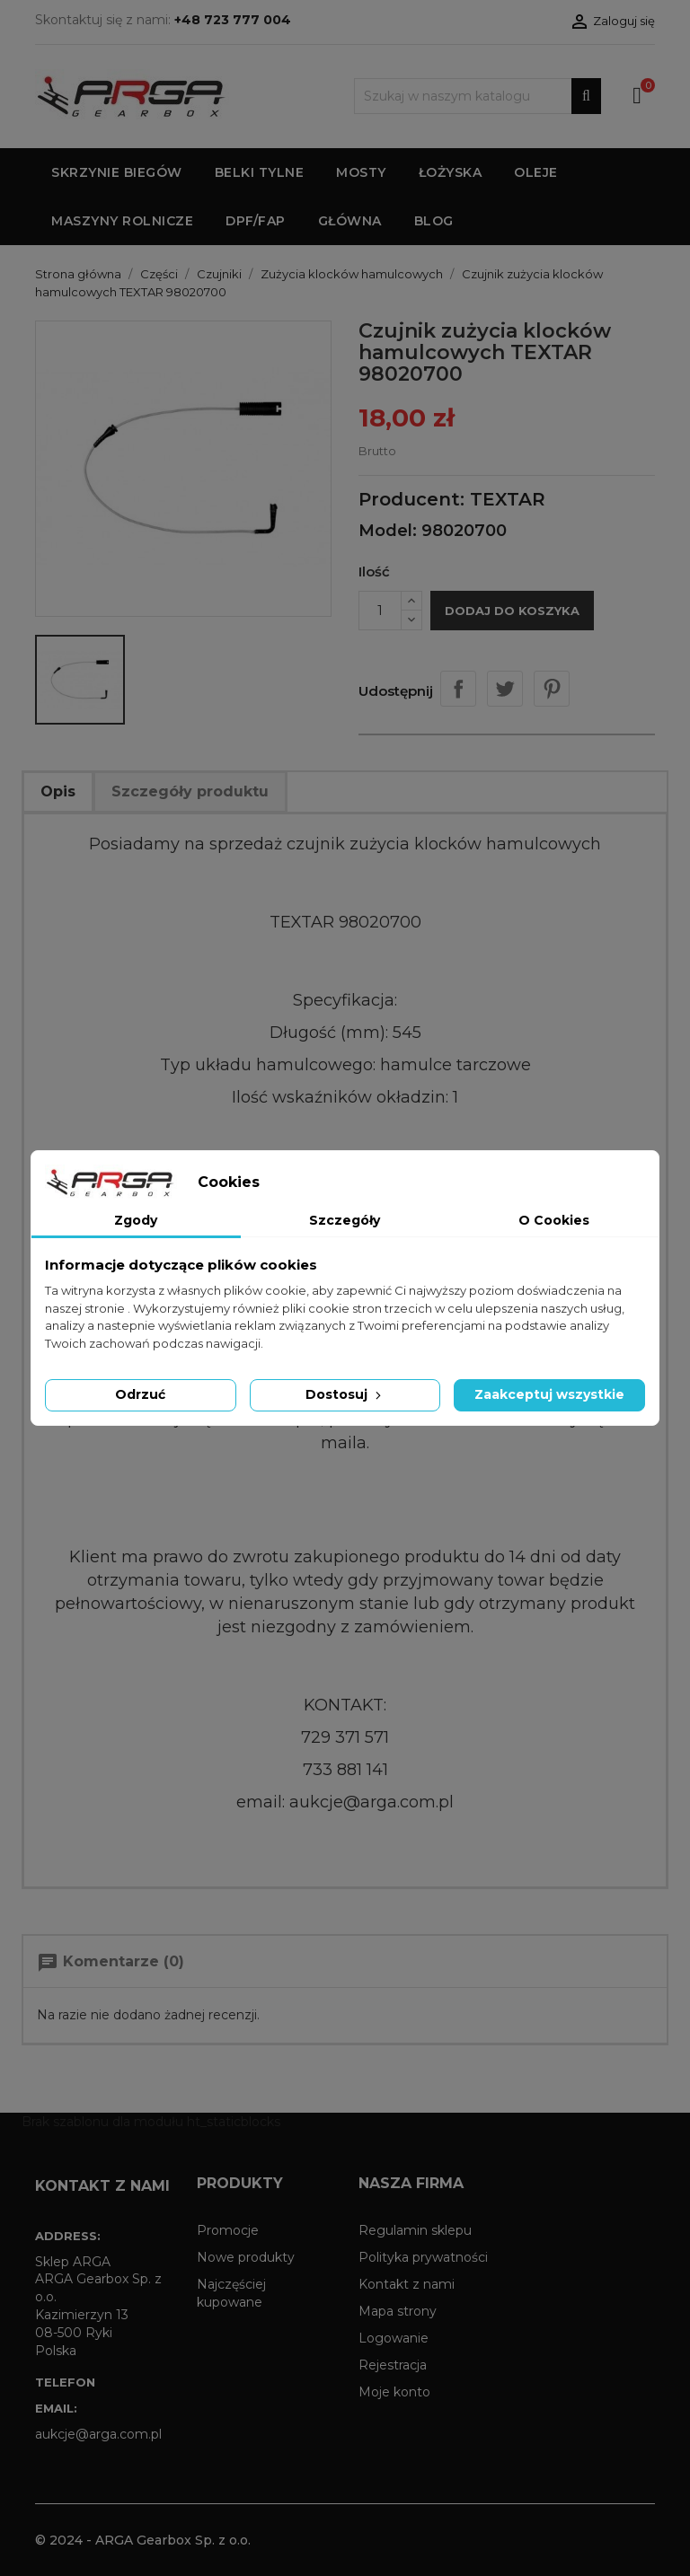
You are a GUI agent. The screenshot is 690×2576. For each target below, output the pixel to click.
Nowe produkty (246, 2257)
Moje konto (394, 2392)
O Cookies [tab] (553, 1220)
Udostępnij (458, 689)
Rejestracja (392, 2365)
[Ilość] (380, 610)
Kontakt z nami (406, 2284)
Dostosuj (345, 1394)
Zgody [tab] (135, 1220)
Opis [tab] (57, 791)
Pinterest (552, 689)
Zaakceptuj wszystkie (549, 1394)
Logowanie (393, 2338)
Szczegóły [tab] (344, 1220)
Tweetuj (505, 689)
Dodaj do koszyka (512, 610)
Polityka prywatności (423, 2257)
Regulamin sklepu (415, 2230)
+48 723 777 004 (232, 20)
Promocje (228, 2230)
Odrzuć (140, 1394)
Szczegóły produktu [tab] (190, 791)
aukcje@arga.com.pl (98, 2434)
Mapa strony (397, 2311)
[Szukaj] (477, 96)
